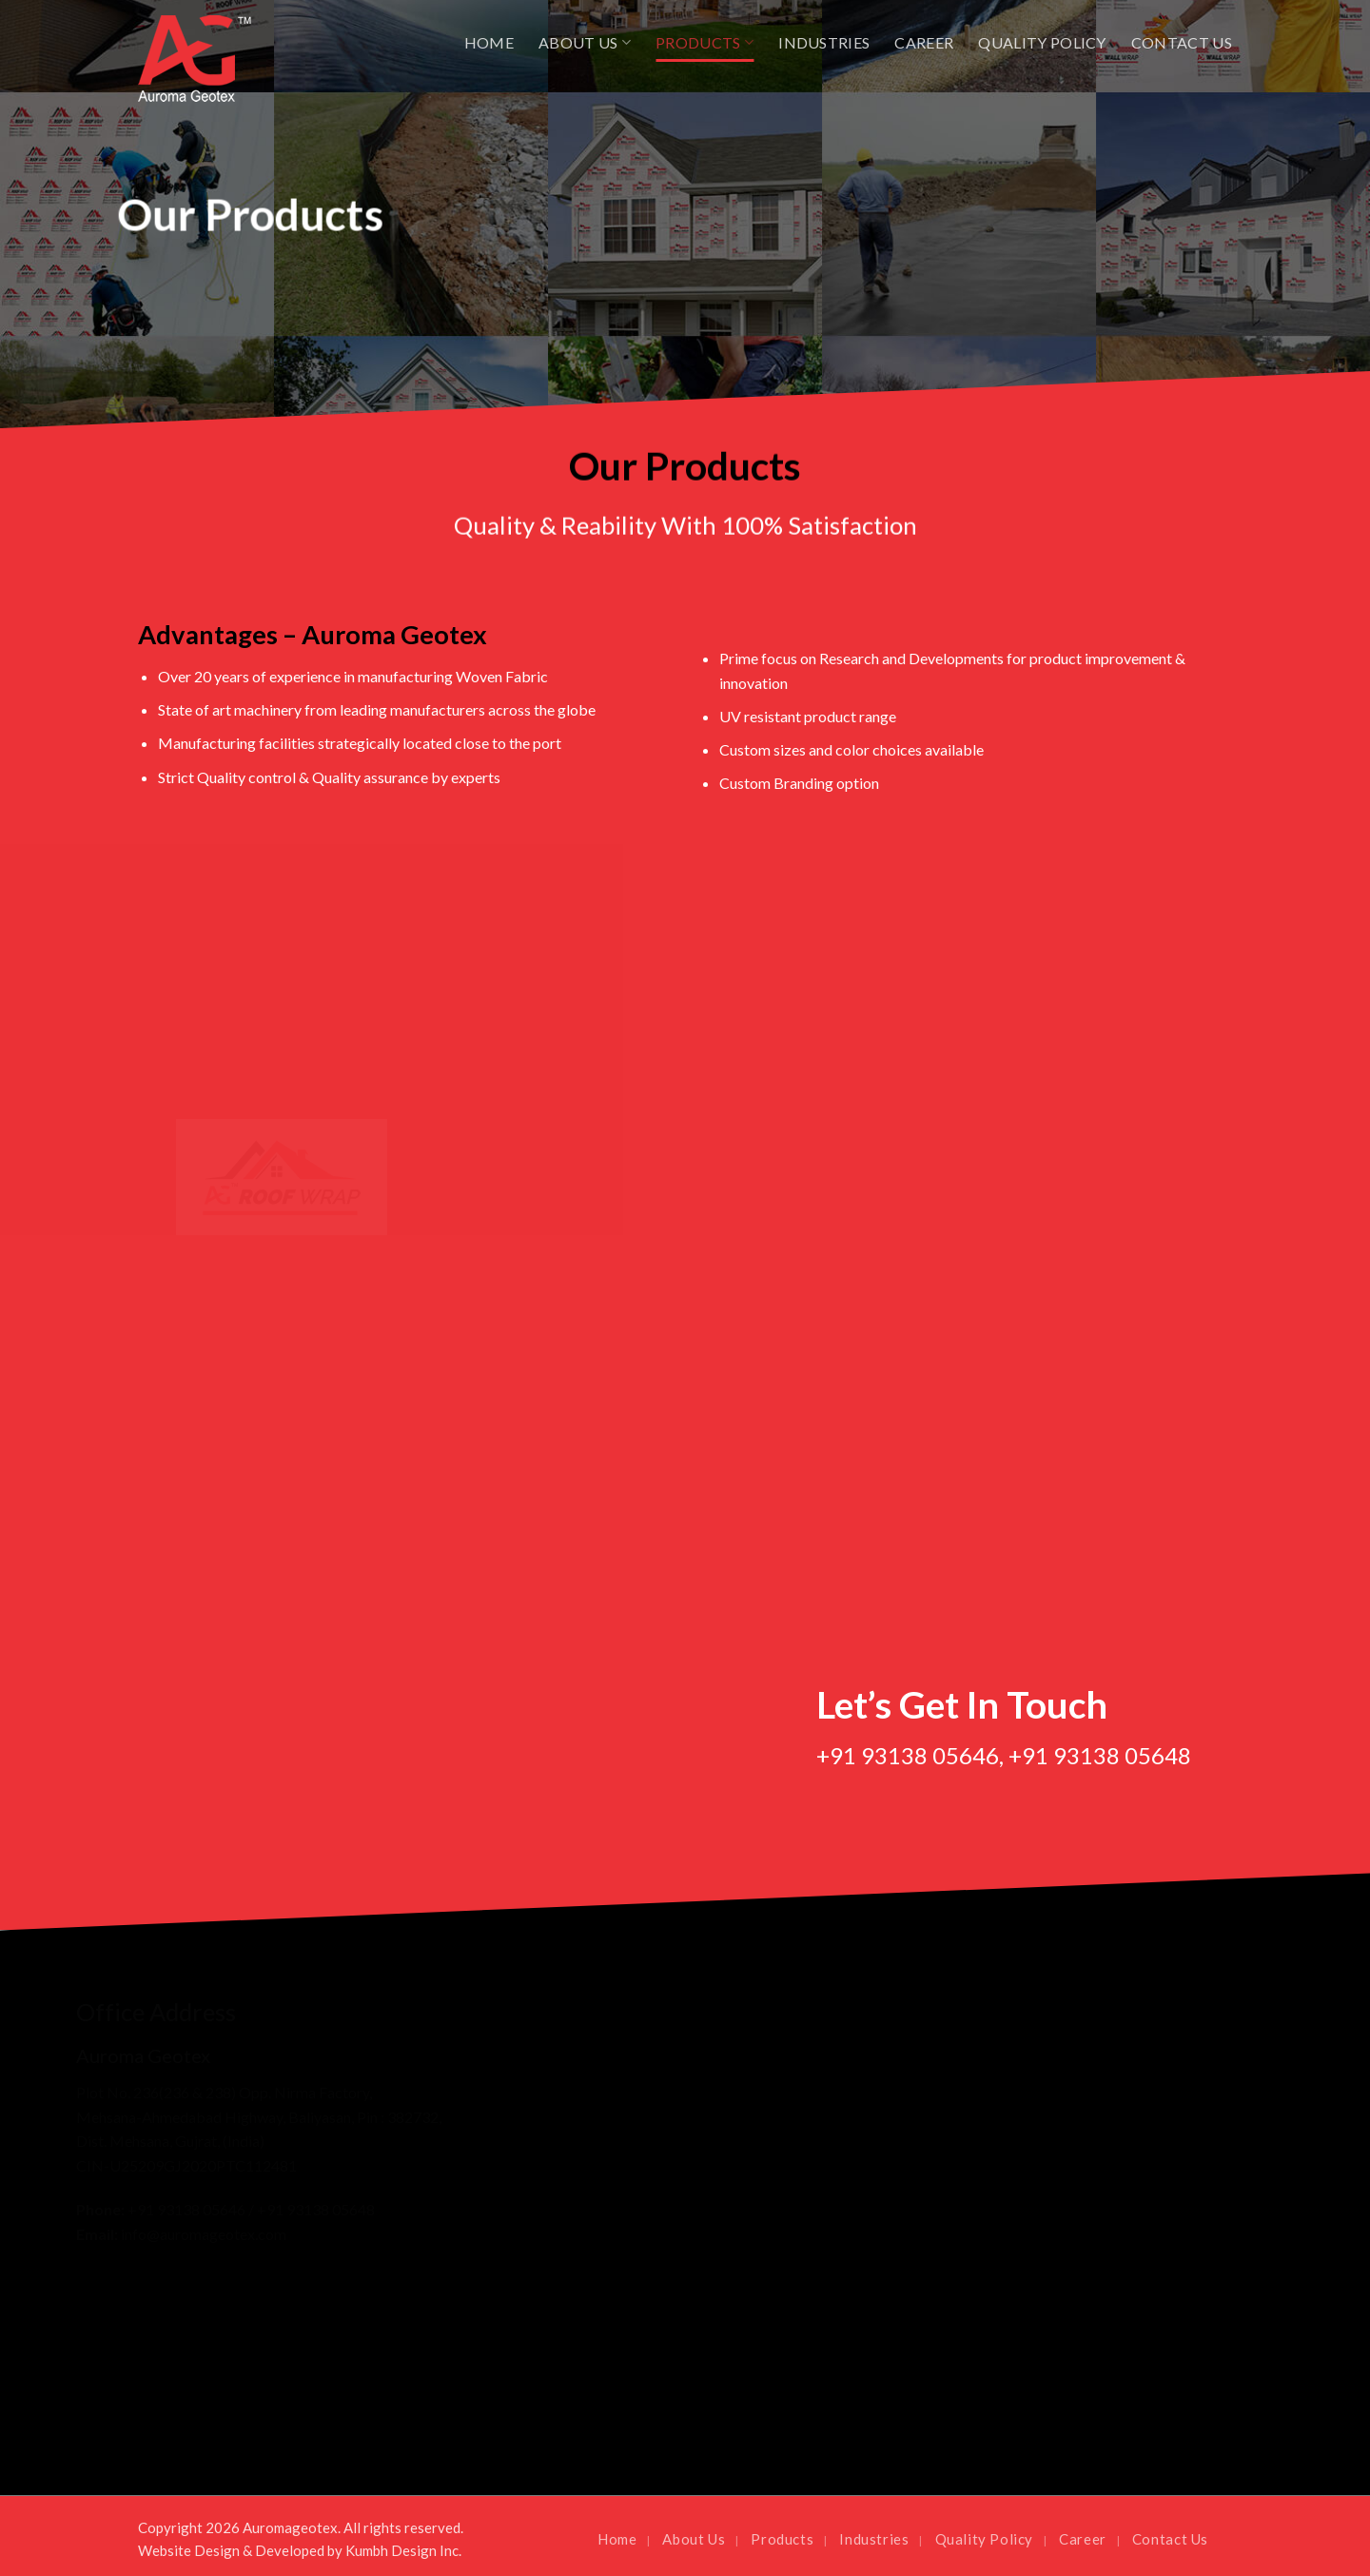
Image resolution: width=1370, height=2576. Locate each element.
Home (489, 42)
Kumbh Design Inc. (403, 2550)
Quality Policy (1042, 42)
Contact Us (1181, 42)
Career (923, 42)
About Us (584, 42)
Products (705, 42)
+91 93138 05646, (910, 1755)
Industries (824, 42)
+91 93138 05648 (1099, 1755)
